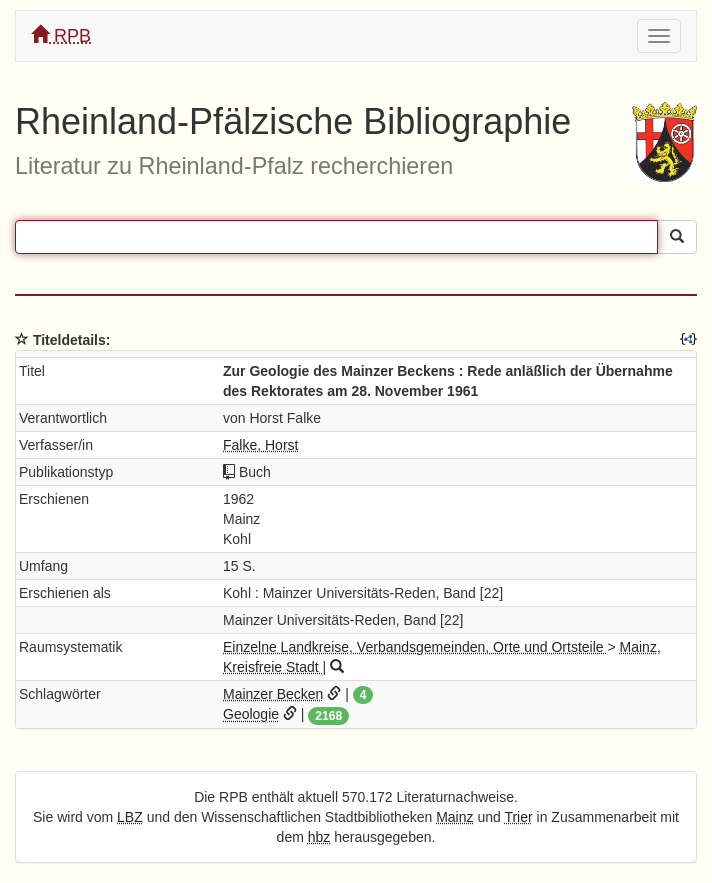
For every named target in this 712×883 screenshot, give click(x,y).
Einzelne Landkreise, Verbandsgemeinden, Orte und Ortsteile (415, 647)
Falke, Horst (260, 445)
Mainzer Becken (273, 694)
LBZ (130, 817)
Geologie (251, 714)
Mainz (454, 817)
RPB (61, 35)
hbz (319, 837)
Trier (518, 817)
